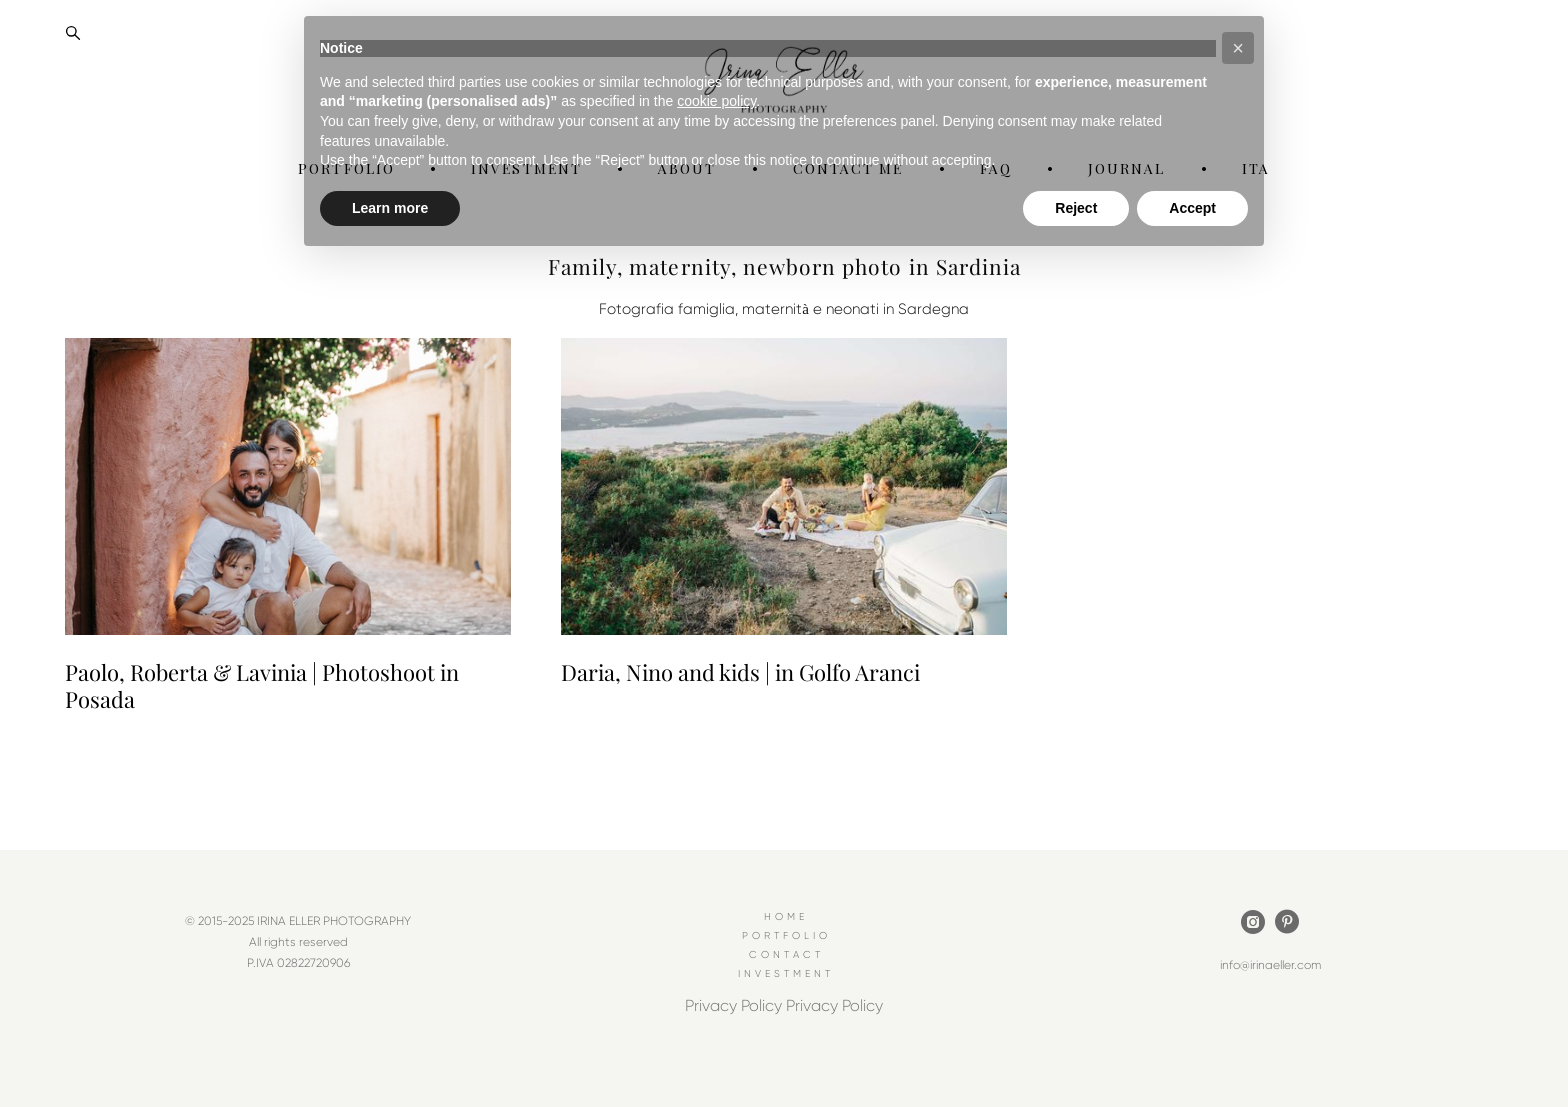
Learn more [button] (390, 208)
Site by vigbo (783, 1061)
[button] (1238, 48)
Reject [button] (1076, 208)
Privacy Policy (733, 1006)
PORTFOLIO (786, 936)
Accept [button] (1192, 208)
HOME (786, 917)
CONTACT (786, 955)
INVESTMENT (786, 974)
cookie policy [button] (716, 101)
